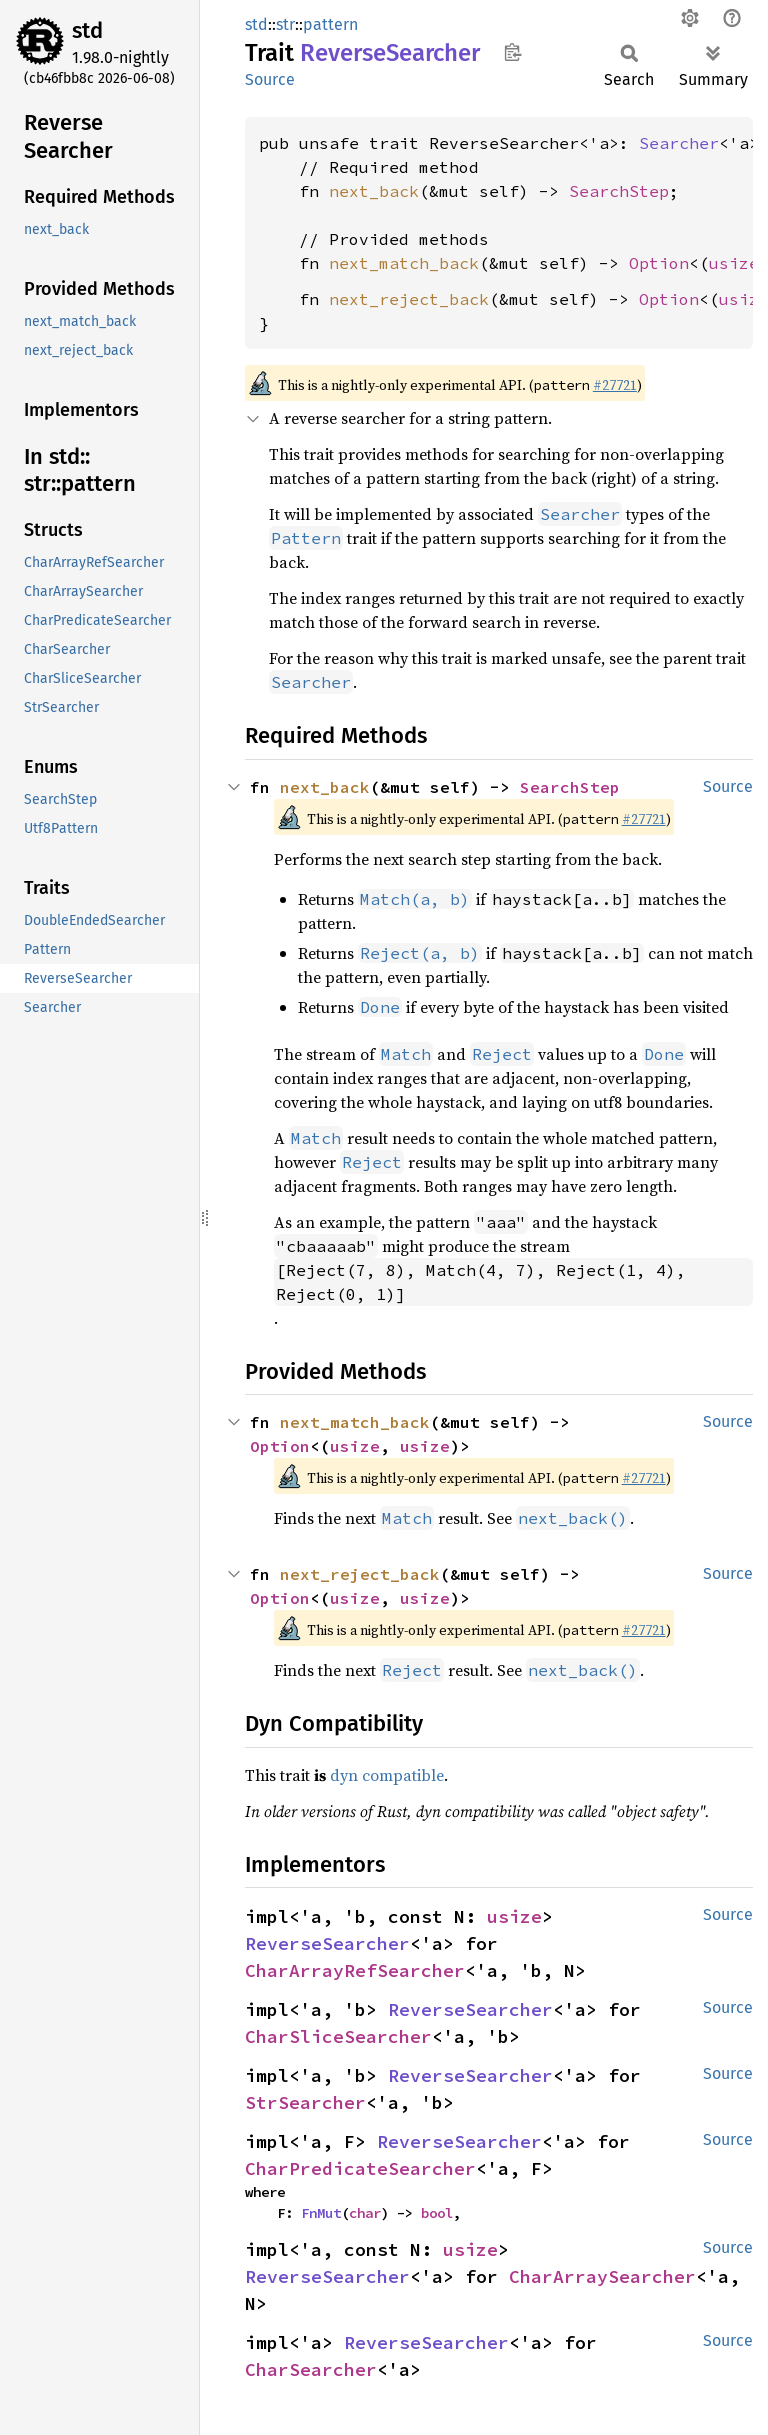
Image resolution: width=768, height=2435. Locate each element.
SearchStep (619, 191)
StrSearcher (305, 2102)
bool (437, 2213)
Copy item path (512, 52)
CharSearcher (311, 2369)
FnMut (321, 2213)
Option (659, 263)
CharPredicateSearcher (360, 2168)
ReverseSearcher (327, 1943)
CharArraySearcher (602, 2276)
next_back (374, 191)
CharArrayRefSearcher (355, 1970)
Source (270, 79)
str (285, 24)
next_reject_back (409, 299)
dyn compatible (387, 1775)
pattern (330, 24)
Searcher (679, 143)
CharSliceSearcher (338, 2036)
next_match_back (404, 263)
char (365, 2213)
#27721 (615, 385)
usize (734, 263)
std (87, 30)
